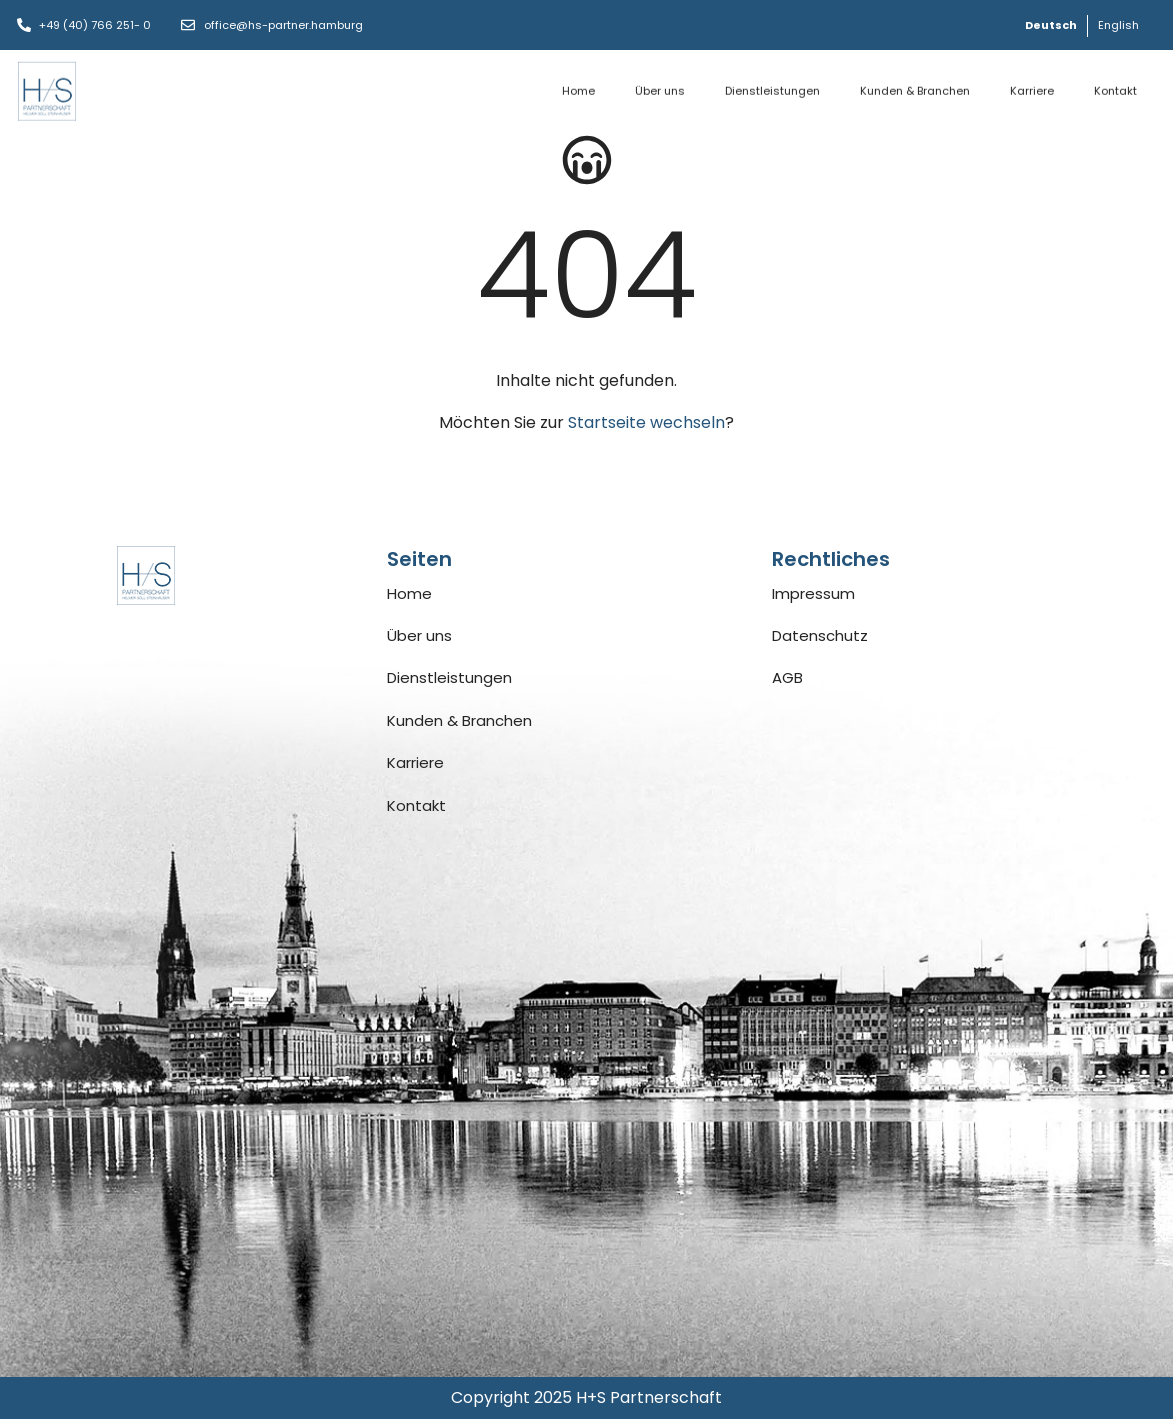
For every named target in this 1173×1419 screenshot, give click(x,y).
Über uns (660, 83)
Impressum (813, 593)
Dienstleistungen (772, 83)
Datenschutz (820, 635)
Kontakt (1115, 83)
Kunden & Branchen (915, 83)
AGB (787, 677)
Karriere (1032, 83)
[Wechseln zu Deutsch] (1051, 26)
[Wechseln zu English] (1118, 26)
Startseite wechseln (646, 422)
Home (578, 83)
